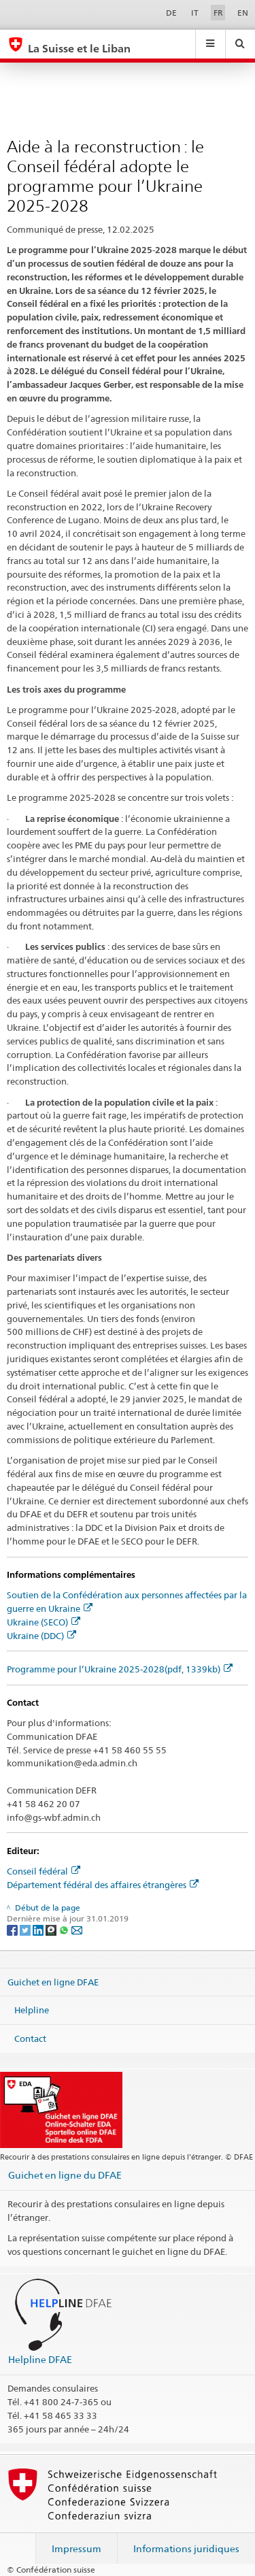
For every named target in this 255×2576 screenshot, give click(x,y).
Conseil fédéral (43, 1871)
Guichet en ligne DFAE (53, 1981)
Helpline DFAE (40, 2359)
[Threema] (52, 1929)
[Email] (76, 1929)
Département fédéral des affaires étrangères (103, 1884)
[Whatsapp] (64, 1929)
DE (171, 12)
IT (195, 12)
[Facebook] (13, 1929)
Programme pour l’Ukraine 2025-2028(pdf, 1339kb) (120, 1669)
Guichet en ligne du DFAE (65, 2175)
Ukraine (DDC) (41, 1635)
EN (242, 12)
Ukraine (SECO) (43, 1622)
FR (218, 12)
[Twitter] (26, 1929)
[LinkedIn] (39, 1929)
